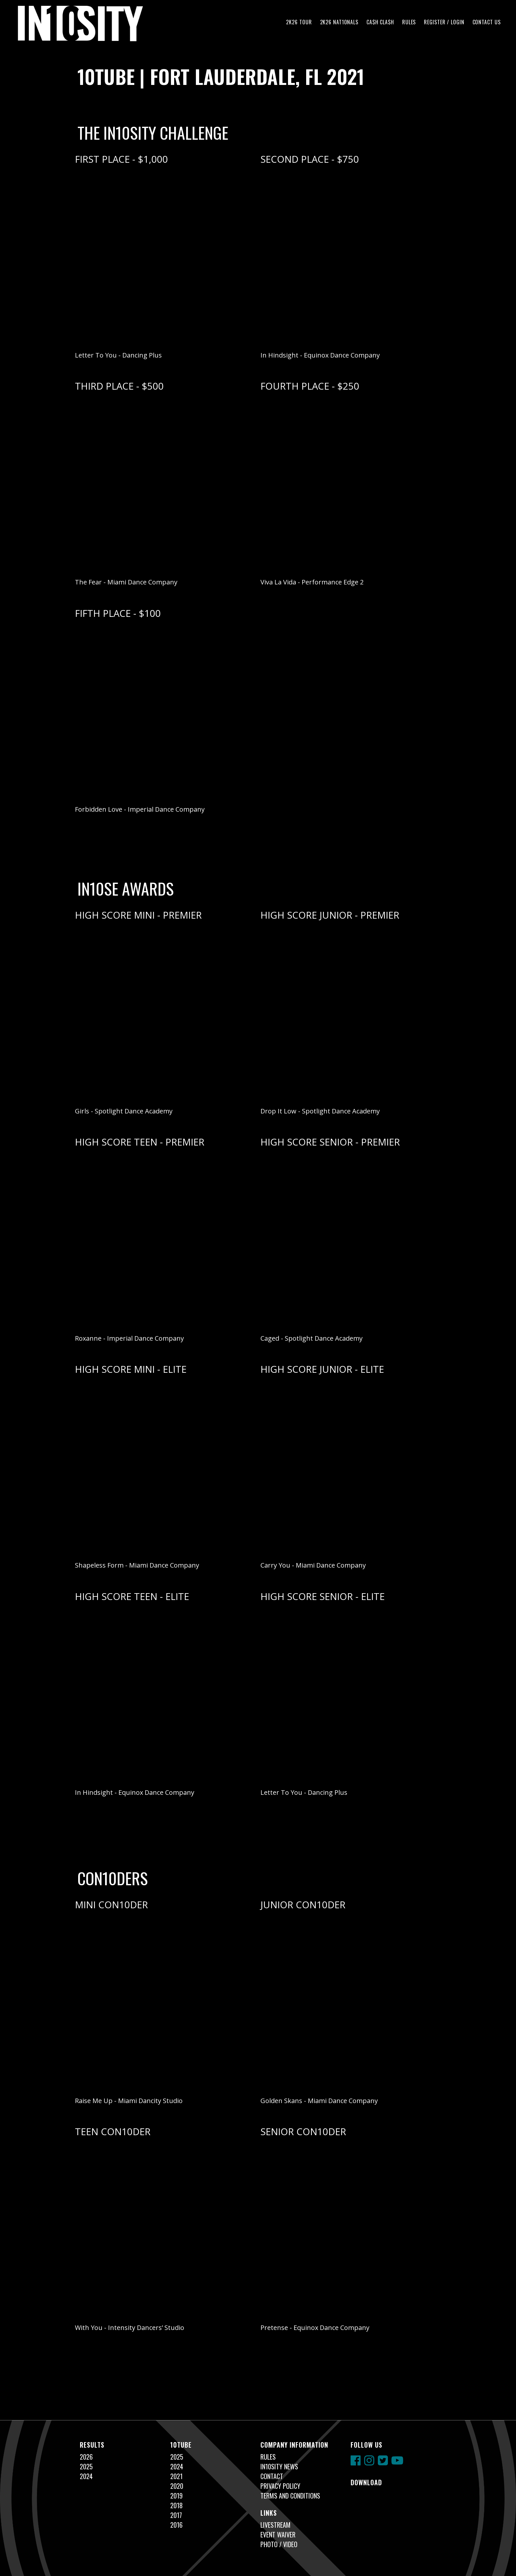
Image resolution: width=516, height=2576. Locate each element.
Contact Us (487, 22)
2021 (176, 2476)
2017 (176, 2515)
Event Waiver (277, 2534)
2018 (176, 2505)
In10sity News (279, 2466)
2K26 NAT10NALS (339, 22)
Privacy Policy (280, 2486)
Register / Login (444, 22)
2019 (176, 2495)
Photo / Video (278, 2544)
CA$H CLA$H (380, 22)
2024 (86, 2476)
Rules (409, 22)
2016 (176, 2525)
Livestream (275, 2525)
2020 (176, 2486)
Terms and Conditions (290, 2495)
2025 (86, 2466)
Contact (271, 2476)
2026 (86, 2457)
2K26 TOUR (299, 22)
